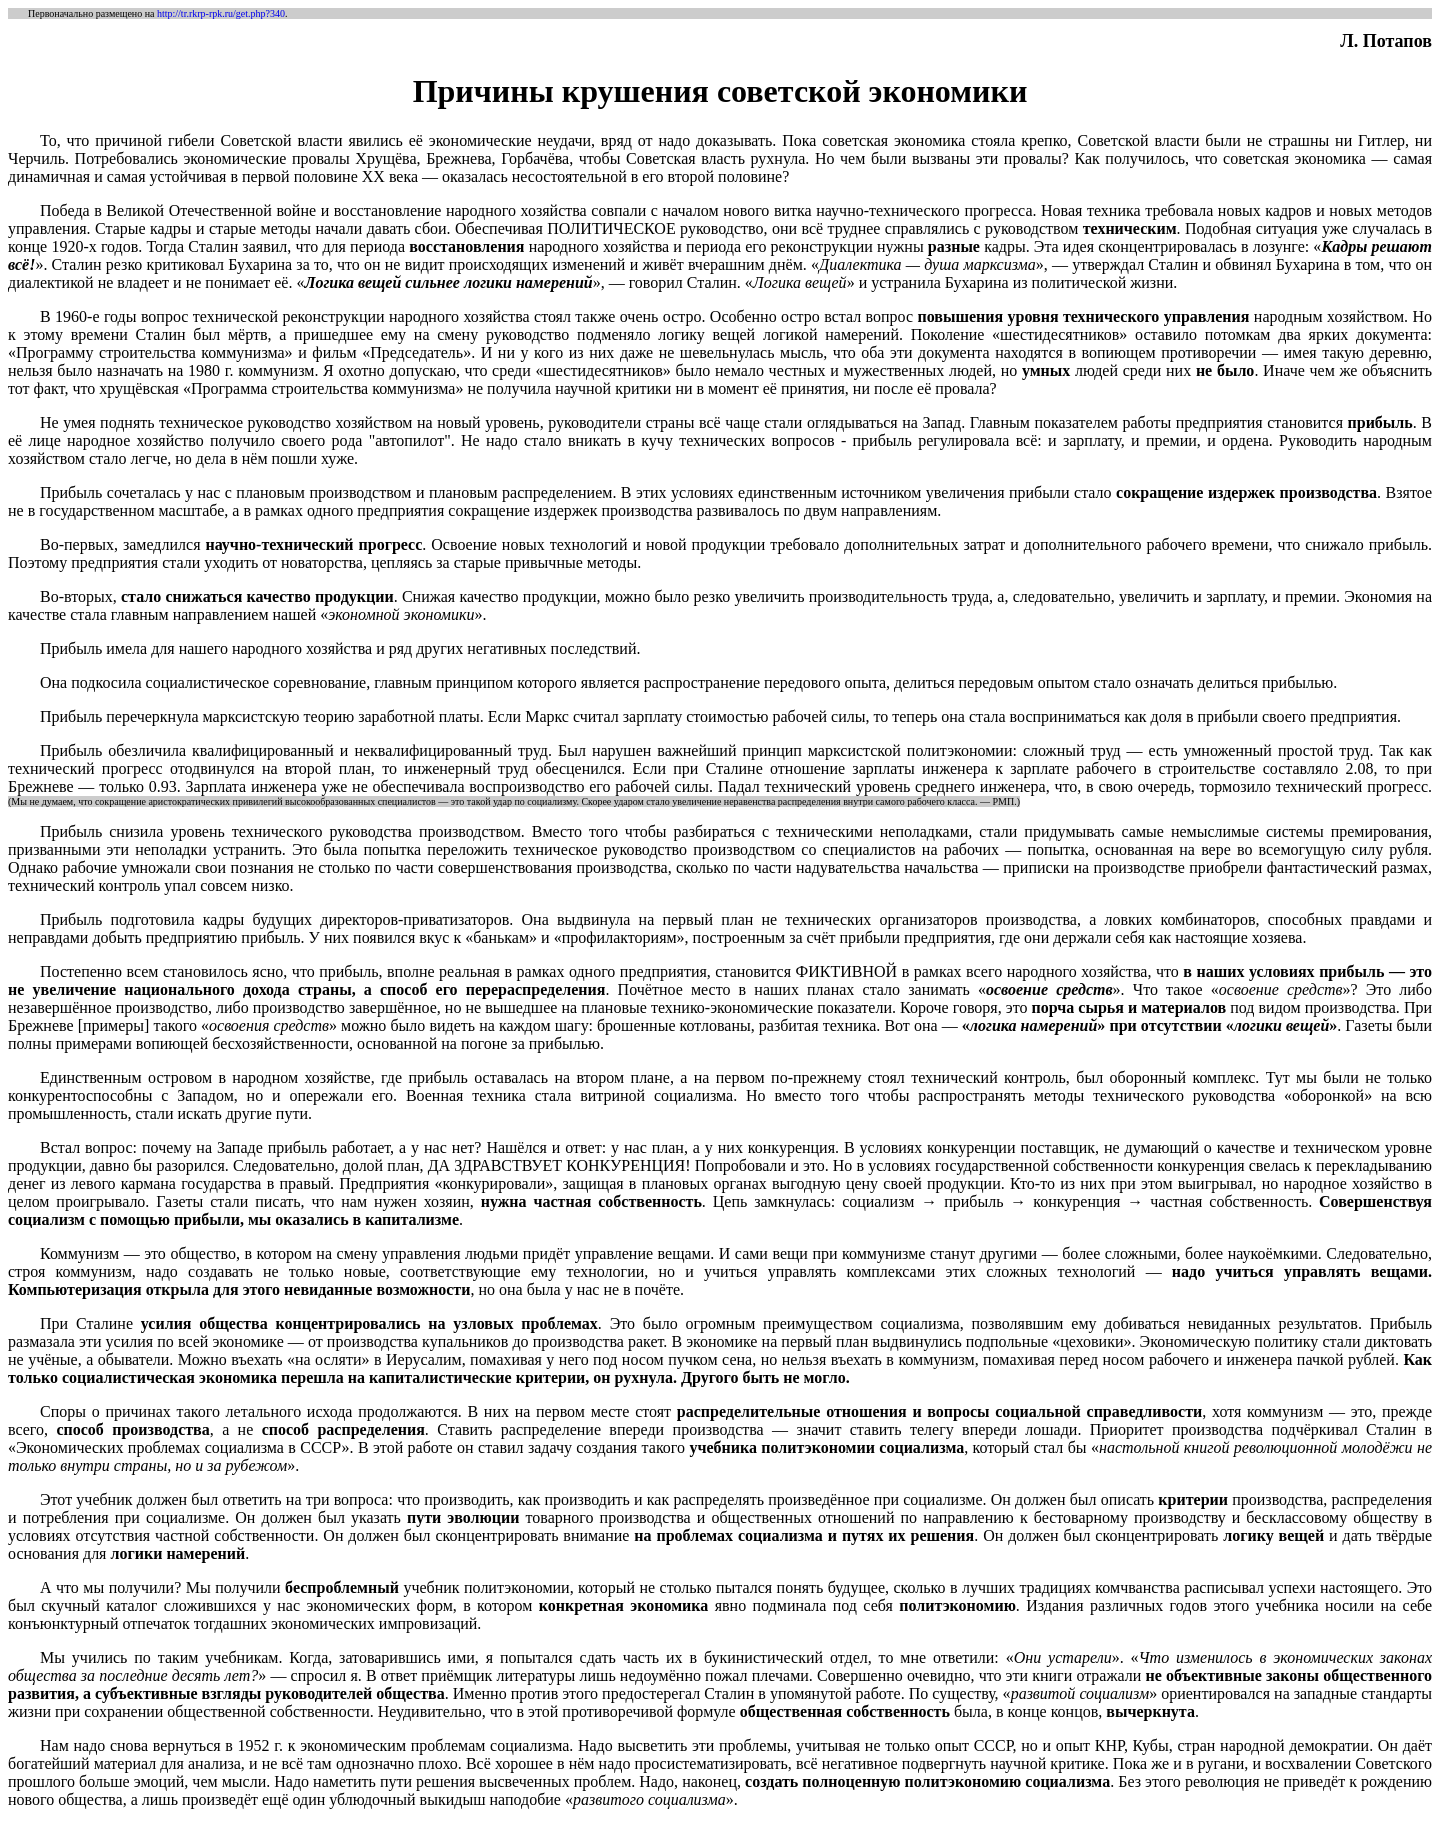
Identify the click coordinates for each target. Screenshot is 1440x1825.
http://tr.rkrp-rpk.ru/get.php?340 (221, 13)
